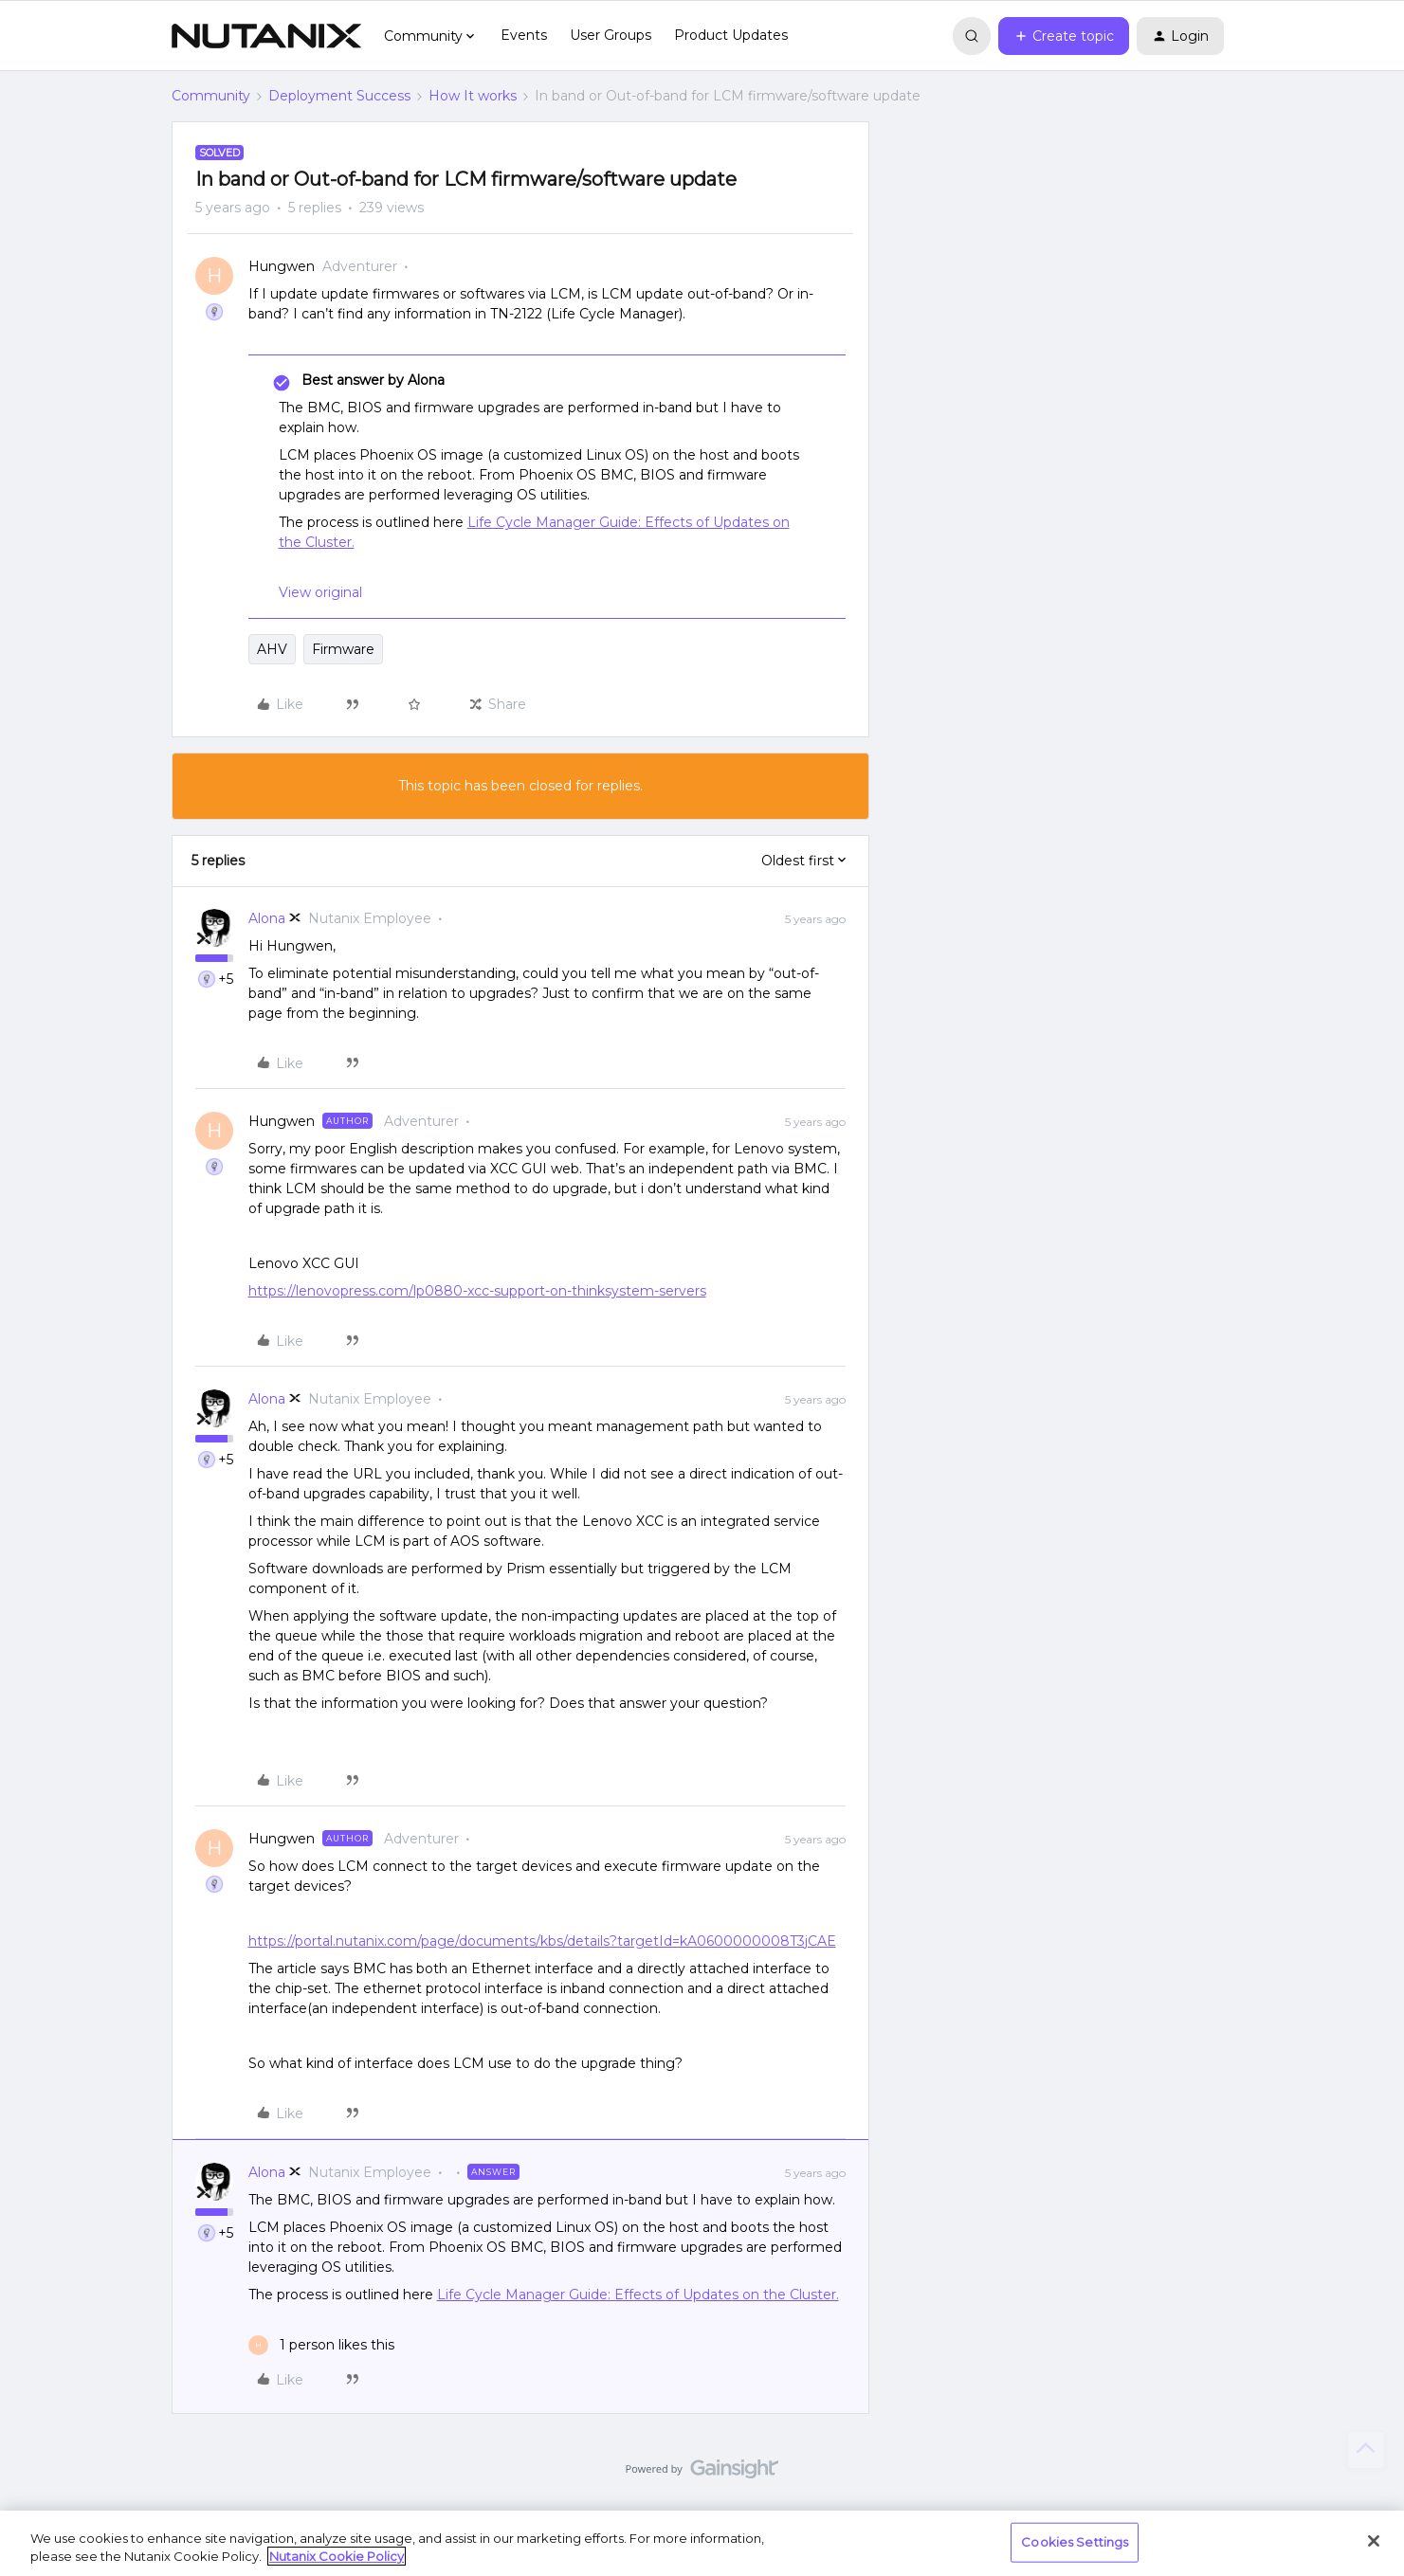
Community (211, 95)
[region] (702, 2543)
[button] (1063, 36)
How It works (472, 95)
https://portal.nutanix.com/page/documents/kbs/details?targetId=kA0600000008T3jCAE (542, 1941)
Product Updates (731, 35)
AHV (272, 649)
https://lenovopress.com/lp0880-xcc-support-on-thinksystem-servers (477, 1290)
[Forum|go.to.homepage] (266, 36)
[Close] (1374, 2541)
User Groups (610, 35)
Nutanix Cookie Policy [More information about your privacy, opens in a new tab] (336, 2556)
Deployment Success (339, 95)
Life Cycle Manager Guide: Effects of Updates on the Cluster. (638, 2294)
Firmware (343, 649)
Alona (266, 918)
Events (524, 35)
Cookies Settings (1074, 2541)
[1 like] (321, 2345)
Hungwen (281, 266)
